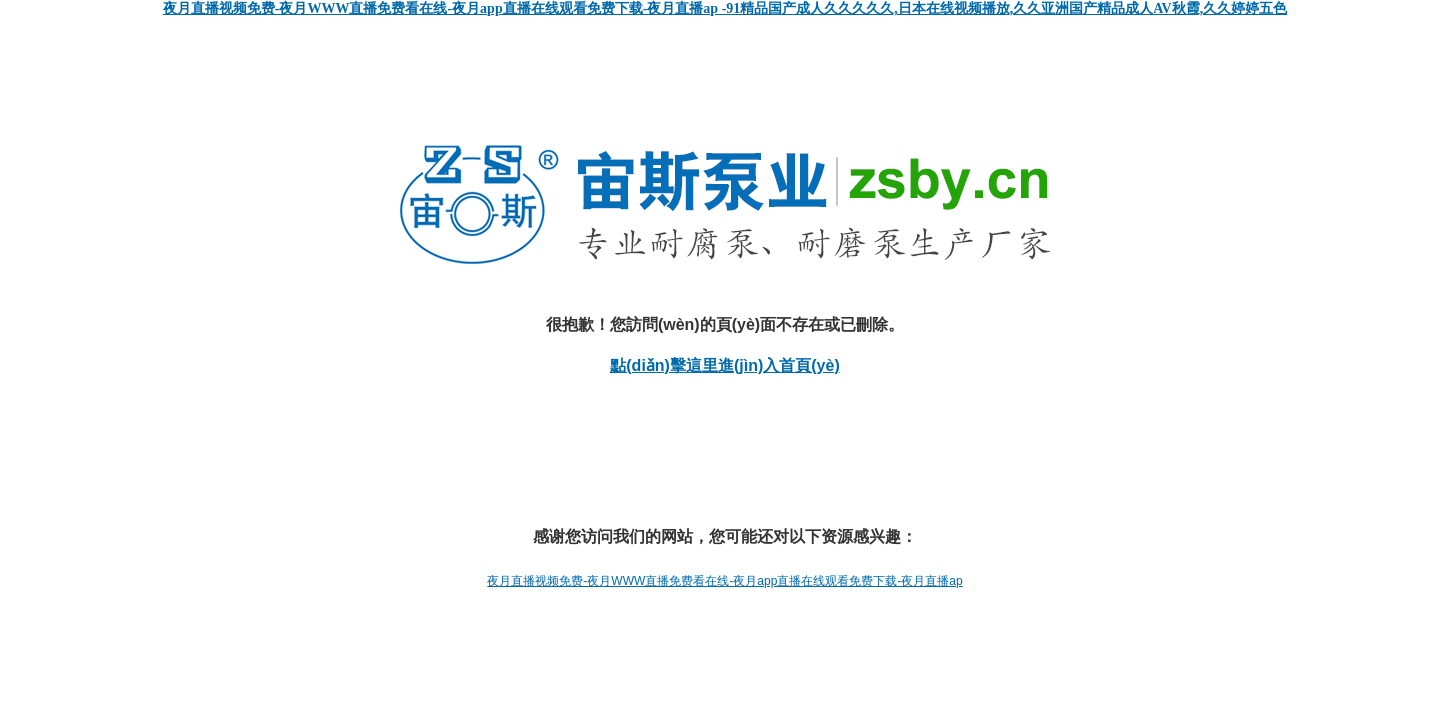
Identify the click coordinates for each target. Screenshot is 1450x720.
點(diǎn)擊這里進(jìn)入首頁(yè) (724, 365)
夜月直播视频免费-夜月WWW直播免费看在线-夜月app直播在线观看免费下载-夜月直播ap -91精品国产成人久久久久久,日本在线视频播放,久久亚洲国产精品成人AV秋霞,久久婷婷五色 (725, 8)
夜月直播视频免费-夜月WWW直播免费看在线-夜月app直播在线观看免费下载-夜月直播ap (724, 581)
